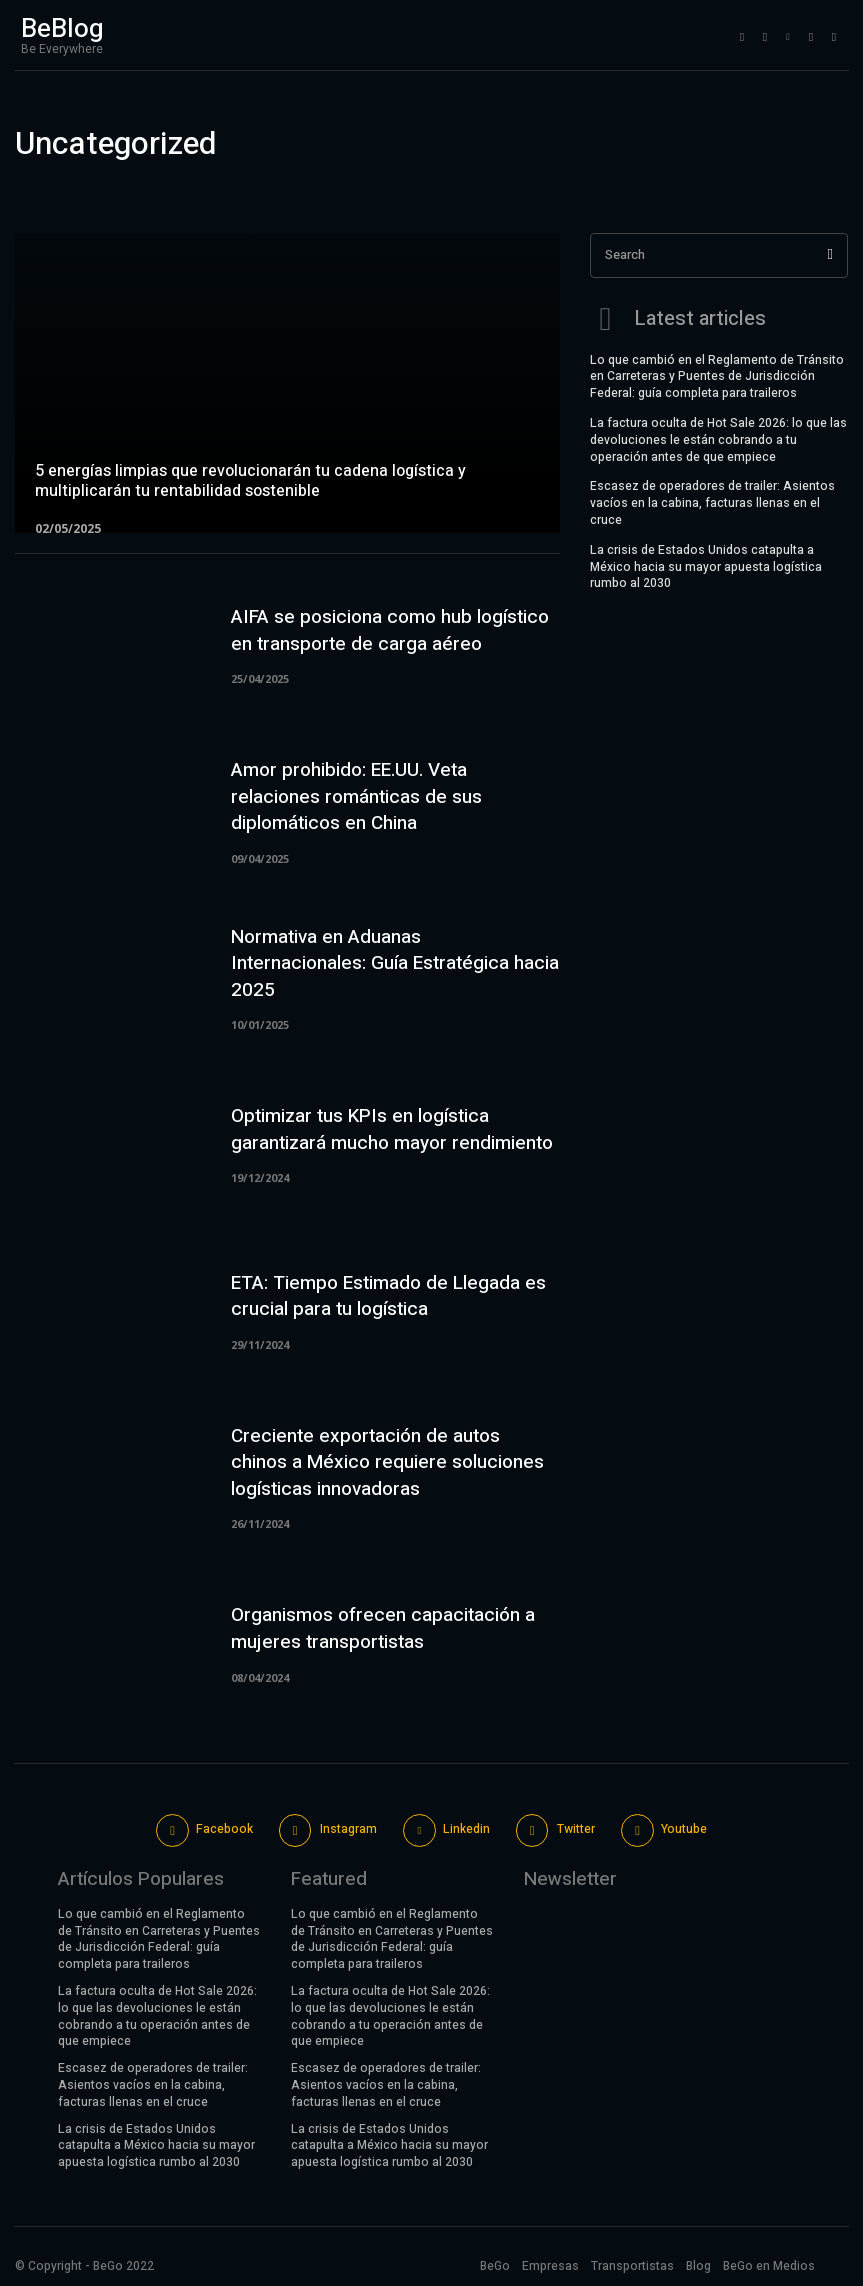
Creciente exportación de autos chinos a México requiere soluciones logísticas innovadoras (387, 1462)
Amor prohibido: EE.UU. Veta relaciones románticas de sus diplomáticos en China (356, 796)
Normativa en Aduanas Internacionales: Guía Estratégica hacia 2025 (395, 963)
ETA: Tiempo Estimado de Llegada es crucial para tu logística (388, 1296)
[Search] (830, 255)
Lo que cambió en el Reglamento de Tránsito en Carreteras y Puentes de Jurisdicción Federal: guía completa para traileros (717, 375)
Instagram (348, 1829)
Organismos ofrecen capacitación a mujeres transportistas (383, 1628)
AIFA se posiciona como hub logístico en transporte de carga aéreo (390, 630)
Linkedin (466, 1829)
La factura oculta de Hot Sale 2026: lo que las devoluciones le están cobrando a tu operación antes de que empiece (718, 438)
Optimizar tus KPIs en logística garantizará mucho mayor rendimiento (392, 1129)
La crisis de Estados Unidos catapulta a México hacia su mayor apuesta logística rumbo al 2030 (706, 565)
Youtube (684, 1829)
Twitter (576, 1829)
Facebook (224, 1829)
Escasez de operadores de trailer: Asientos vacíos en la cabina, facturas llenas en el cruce (712, 501)
